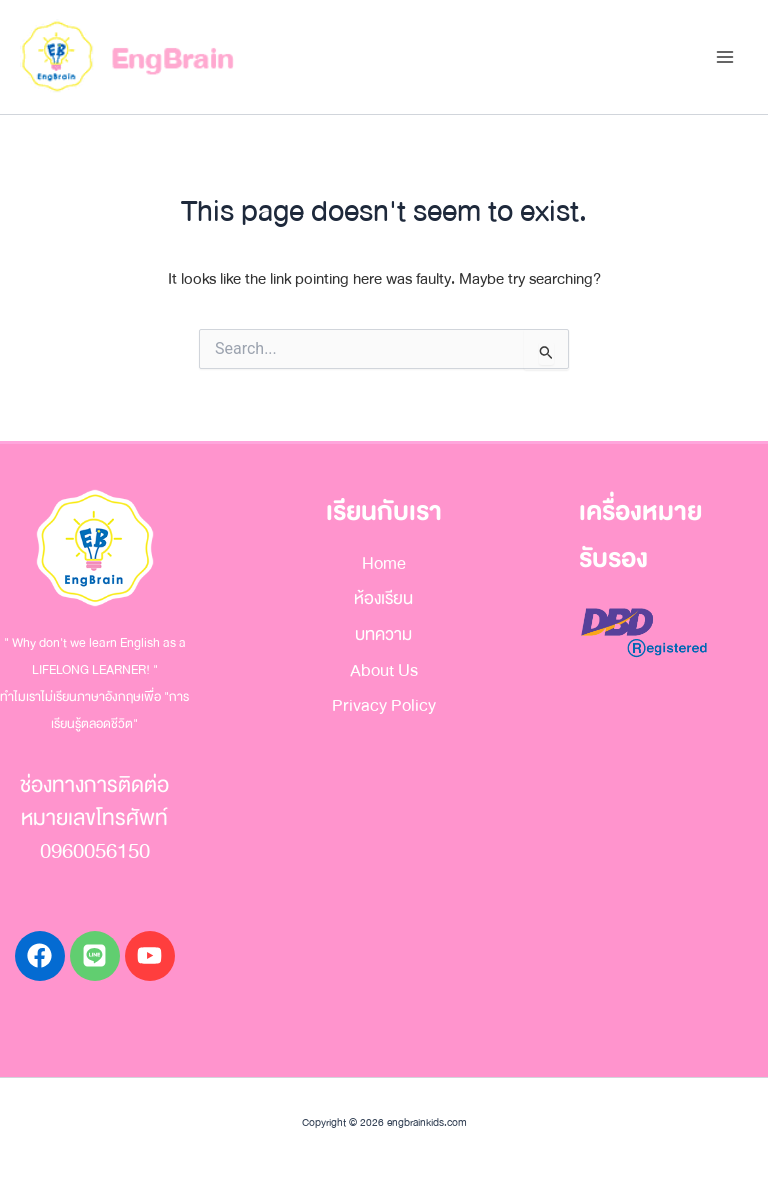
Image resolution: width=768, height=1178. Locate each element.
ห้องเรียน (383, 598)
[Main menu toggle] (724, 57)
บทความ (383, 634)
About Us (384, 670)
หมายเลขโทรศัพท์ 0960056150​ (94, 835)
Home (384, 563)
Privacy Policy (384, 705)
